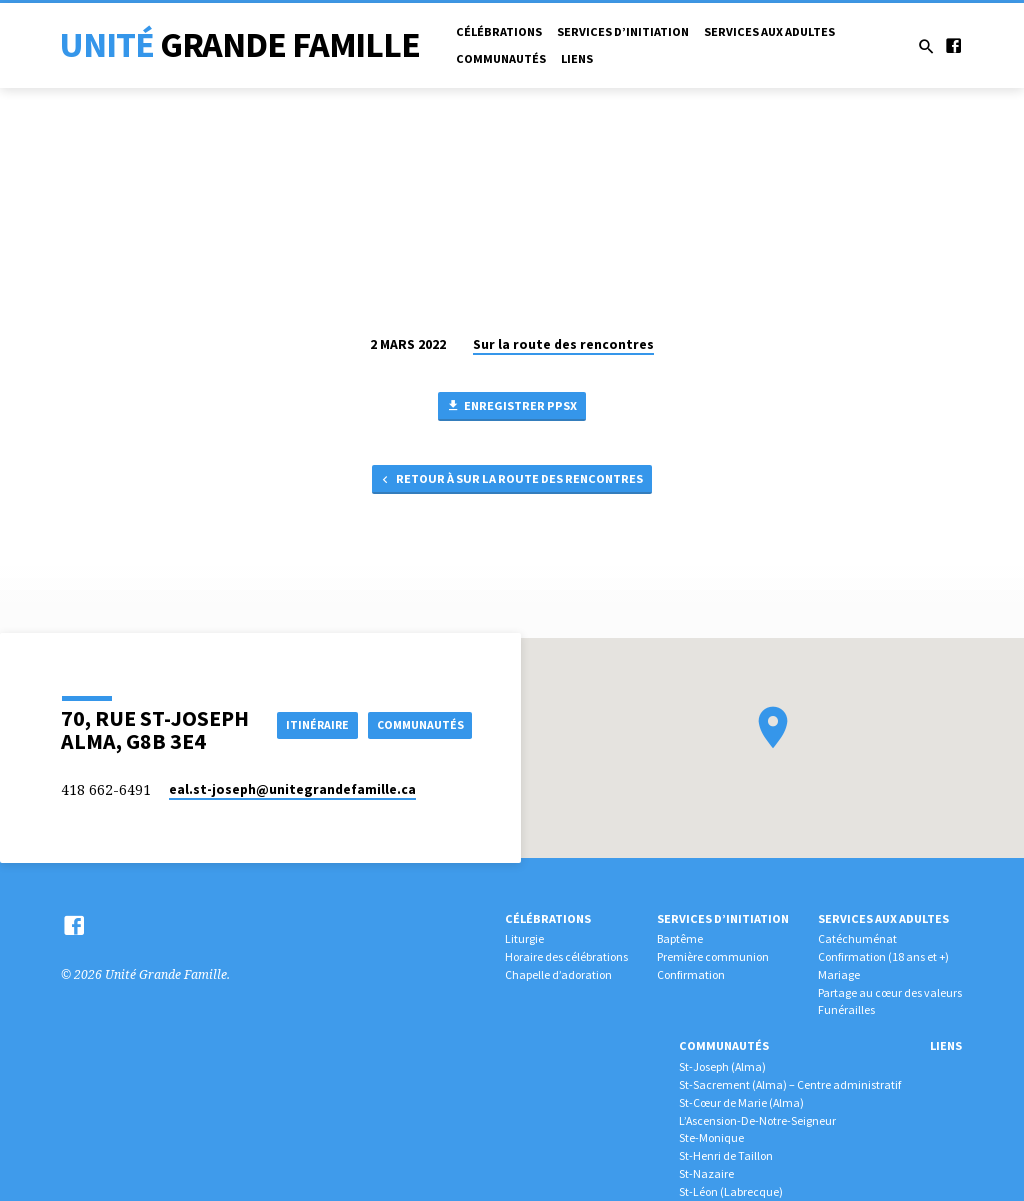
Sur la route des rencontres (563, 344)
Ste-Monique (711, 1137)
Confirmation (691, 974)
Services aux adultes (769, 31)
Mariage (839, 974)
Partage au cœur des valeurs (890, 992)
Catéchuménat (857, 938)
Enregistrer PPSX (511, 407)
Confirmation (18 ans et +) (883, 956)
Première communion (713, 956)
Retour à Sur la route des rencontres (510, 483)
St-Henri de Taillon (726, 1155)
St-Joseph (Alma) (722, 1066)
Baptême (680, 938)
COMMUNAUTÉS (416, 742)
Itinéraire (427, 706)
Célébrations (499, 31)
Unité (239, 44)
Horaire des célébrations (566, 956)
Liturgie (524, 938)
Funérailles (846, 1009)
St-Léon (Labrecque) (731, 1191)
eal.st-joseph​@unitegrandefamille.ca (292, 789)
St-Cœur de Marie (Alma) (741, 1102)
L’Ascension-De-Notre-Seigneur (757, 1120)
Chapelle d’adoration (558, 974)
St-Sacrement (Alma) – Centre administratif (790, 1084)
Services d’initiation (623, 31)
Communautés (501, 58)
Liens (577, 58)
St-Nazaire (706, 1173)
